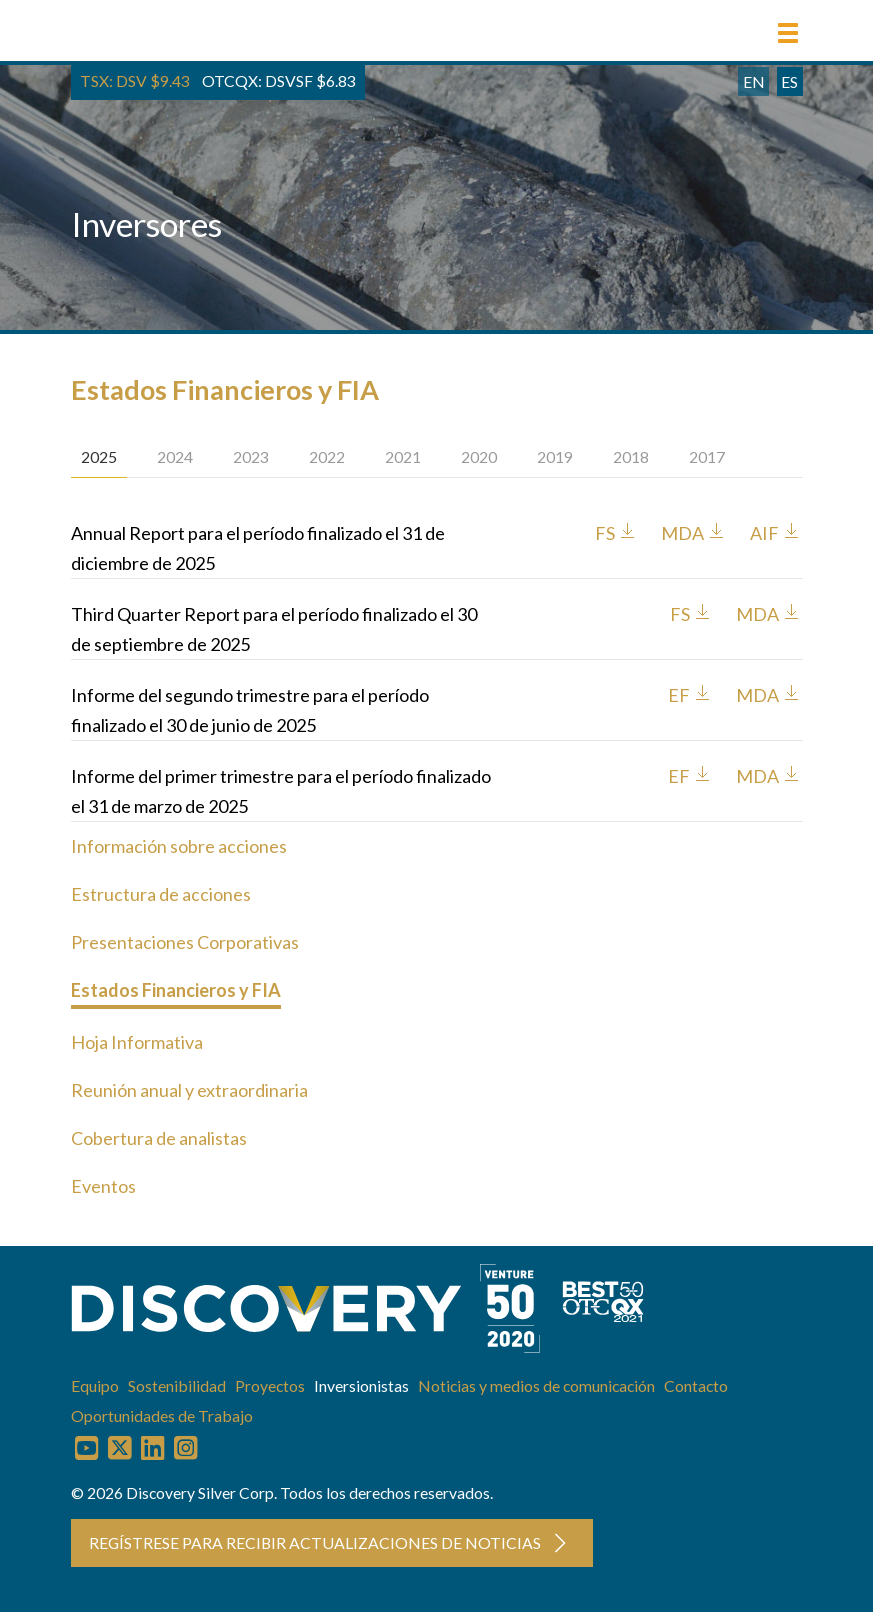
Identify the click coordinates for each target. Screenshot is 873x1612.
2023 (251, 456)
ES (789, 81)
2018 (631, 456)
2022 (327, 456)
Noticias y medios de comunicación (536, 1385)
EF (690, 695)
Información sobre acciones (179, 846)
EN (754, 81)
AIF (776, 533)
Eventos (103, 1186)
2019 (555, 456)
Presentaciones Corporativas (185, 942)
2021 (403, 456)
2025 (99, 456)
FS (616, 533)
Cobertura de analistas (159, 1138)
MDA (694, 533)
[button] (788, 33)
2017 (707, 456)
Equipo (95, 1385)
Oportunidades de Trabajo (162, 1415)
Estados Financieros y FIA (176, 990)
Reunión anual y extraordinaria (189, 1090)
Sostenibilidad (177, 1385)
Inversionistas (361, 1385)
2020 (479, 456)
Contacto (696, 1385)
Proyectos (270, 1385)
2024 (175, 456)
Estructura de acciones (161, 894)
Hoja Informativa (137, 1042)
